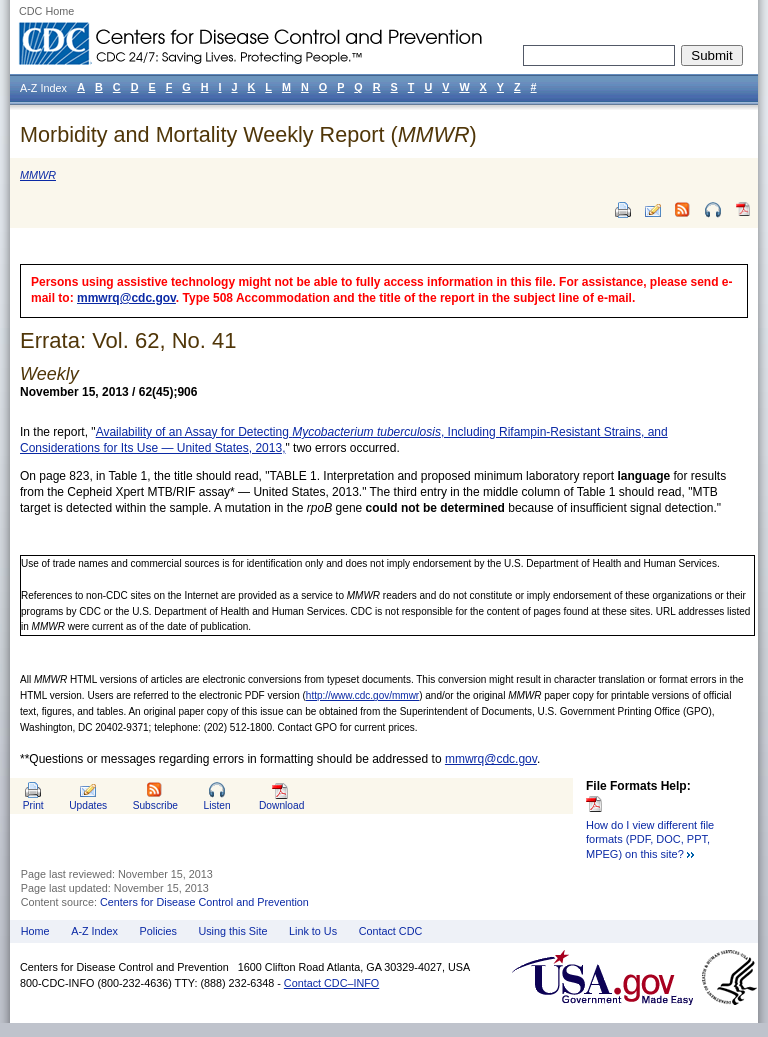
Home (35, 931)
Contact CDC (391, 931)
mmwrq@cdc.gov (126, 298)
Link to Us (313, 931)
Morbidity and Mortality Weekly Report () (248, 134)
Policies (158, 931)
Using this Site (232, 931)
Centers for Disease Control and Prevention (204, 902)
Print (33, 805)
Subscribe (155, 805)
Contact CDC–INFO (331, 983)
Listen (216, 805)
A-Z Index (94, 931)
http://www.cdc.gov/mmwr (362, 695)
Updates (88, 805)
